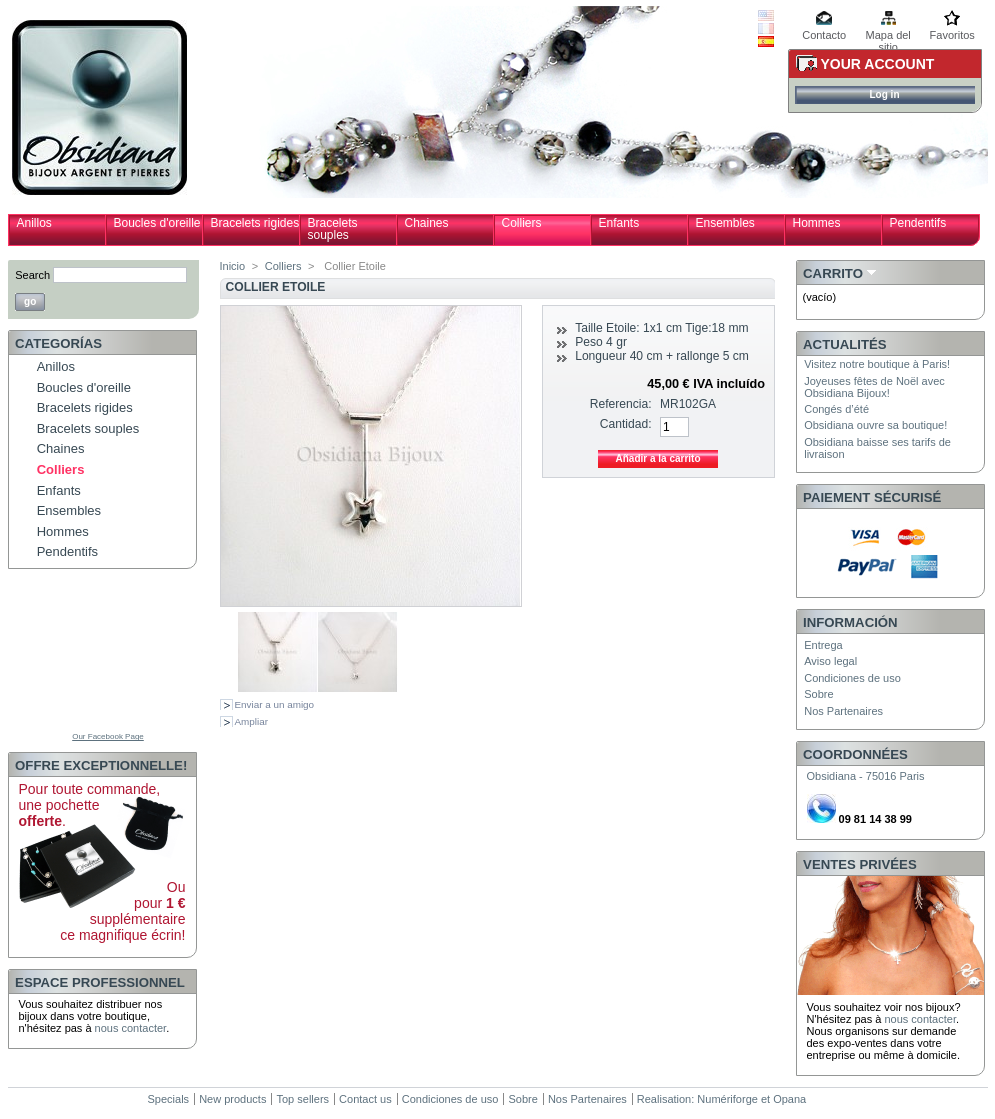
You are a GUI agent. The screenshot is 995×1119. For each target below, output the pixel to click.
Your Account (878, 64)
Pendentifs (918, 223)
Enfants (619, 223)
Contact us (365, 1099)
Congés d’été (836, 409)
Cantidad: (626, 424)
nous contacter (131, 1028)
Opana (789, 1099)
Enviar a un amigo (275, 704)
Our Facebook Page (108, 736)
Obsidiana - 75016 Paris (866, 776)
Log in (885, 94)
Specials (169, 1099)
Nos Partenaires (843, 711)
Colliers (522, 223)
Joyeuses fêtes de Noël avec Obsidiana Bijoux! (874, 387)
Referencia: (621, 404)
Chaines (427, 223)
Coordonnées (855, 754)
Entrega (823, 645)
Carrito (833, 273)
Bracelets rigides (255, 223)
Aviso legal (830, 661)
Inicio (233, 266)
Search (32, 275)
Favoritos (952, 35)
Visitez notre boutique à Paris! (877, 364)
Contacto (824, 35)
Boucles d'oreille (157, 223)
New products (232, 1099)
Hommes (817, 223)
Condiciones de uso (852, 678)
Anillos (34, 223)
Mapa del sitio (888, 36)
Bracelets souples (333, 229)
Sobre (818, 694)
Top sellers (302, 1099)
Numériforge (727, 1099)
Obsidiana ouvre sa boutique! (875, 425)
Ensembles (725, 223)
